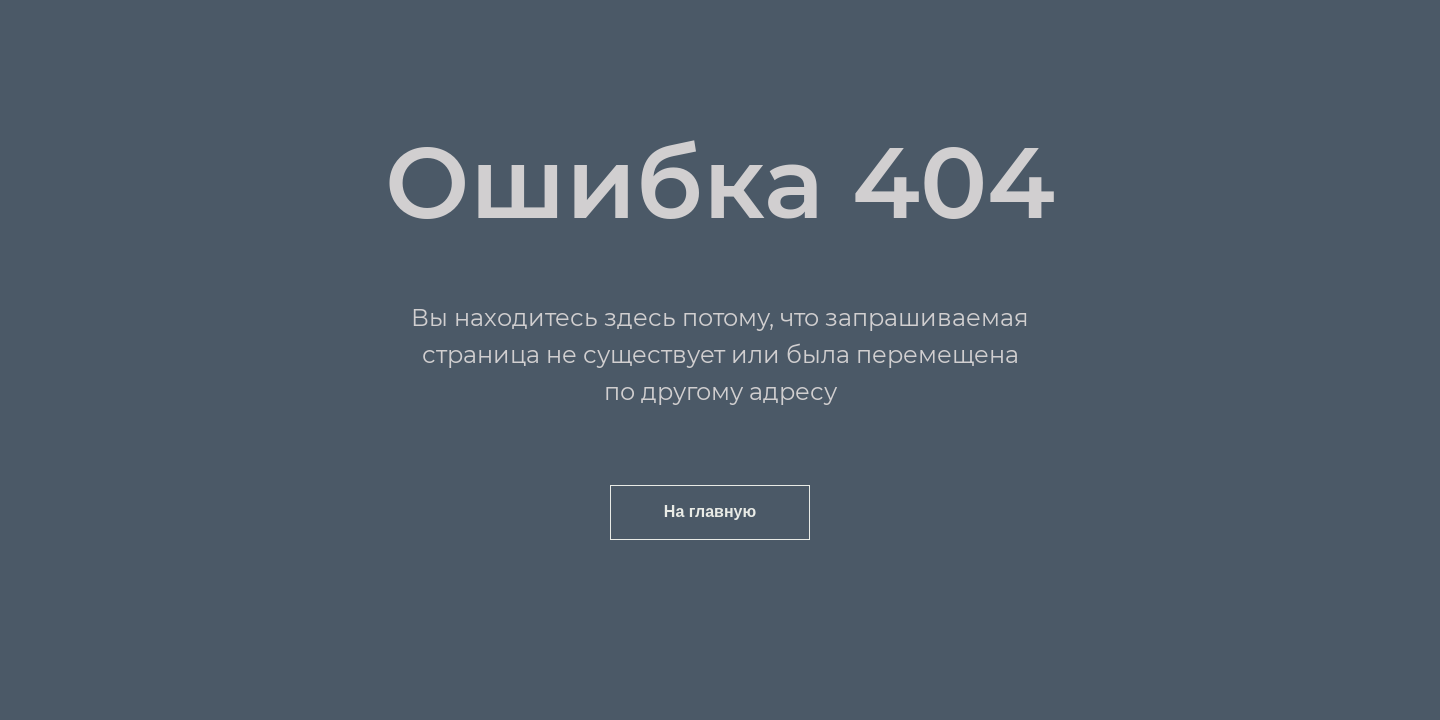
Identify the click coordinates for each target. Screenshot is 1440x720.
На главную (710, 511)
